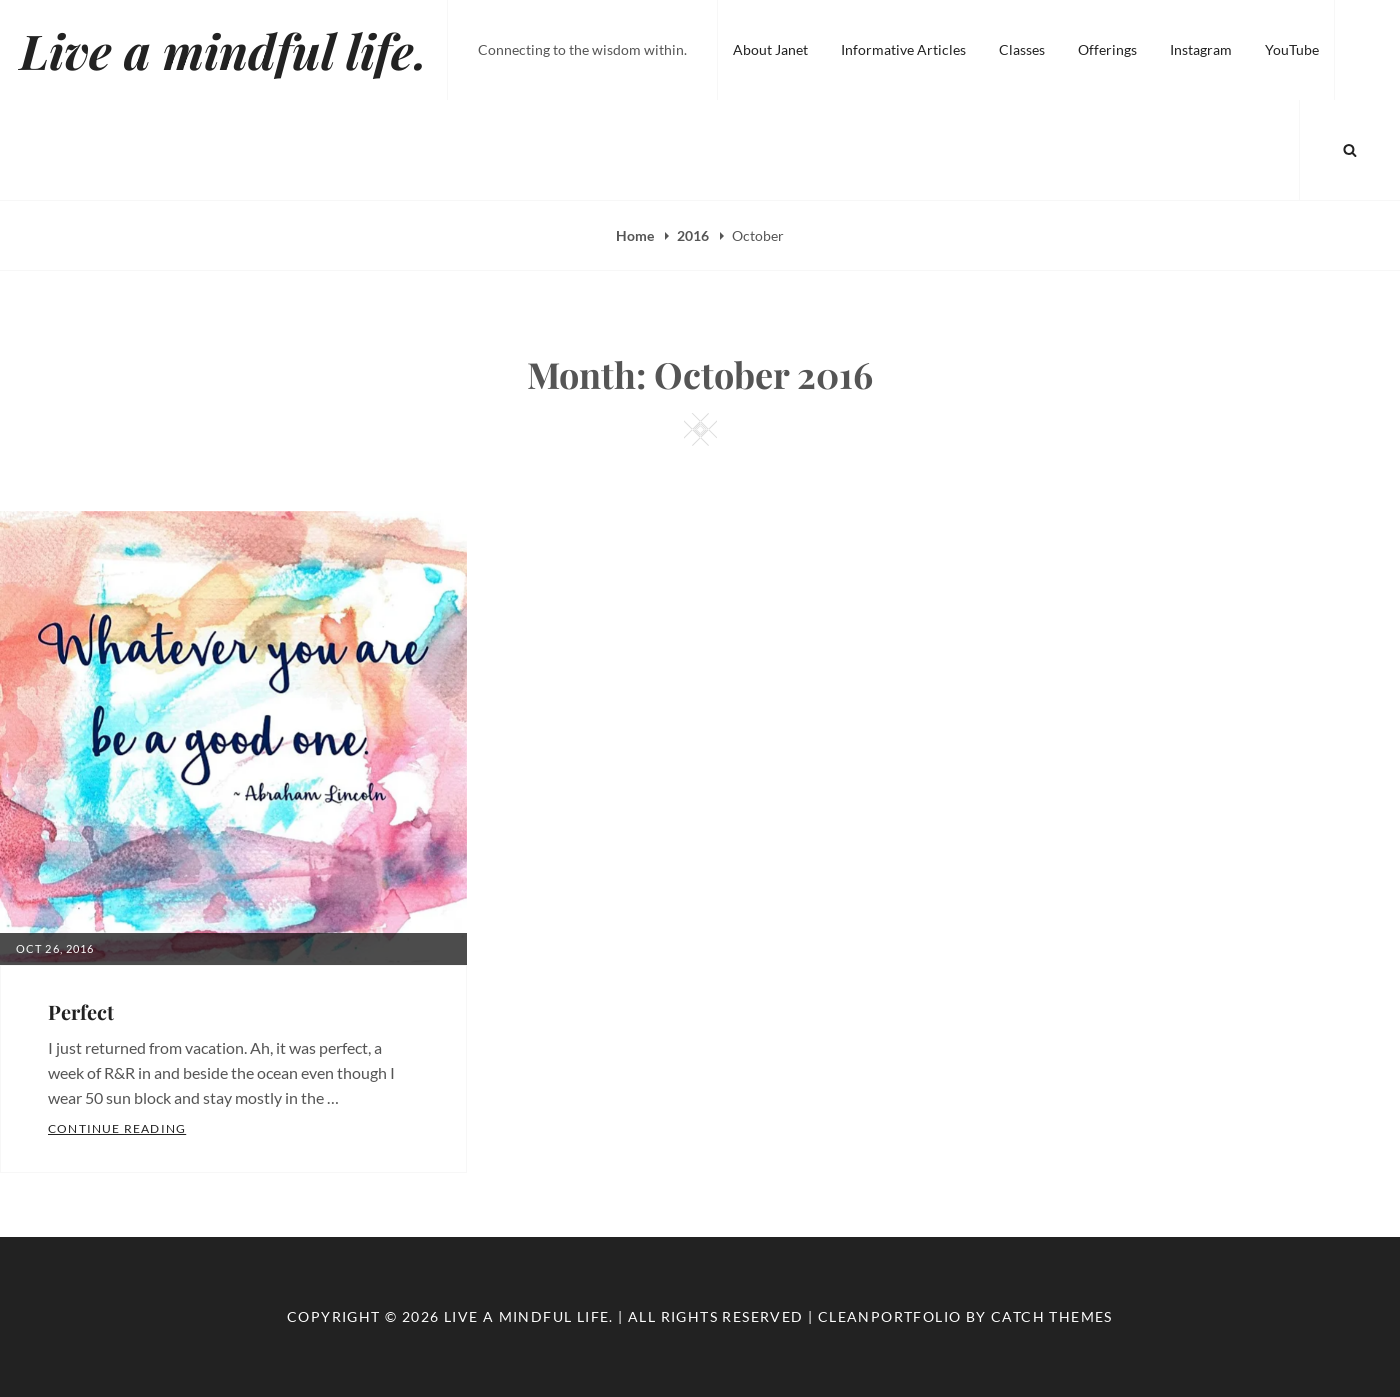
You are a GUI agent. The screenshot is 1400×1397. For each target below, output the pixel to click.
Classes (1022, 49)
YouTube (1292, 49)
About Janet (770, 49)
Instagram (1201, 49)
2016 (694, 235)
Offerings (1107, 49)
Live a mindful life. (223, 50)
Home (636, 235)
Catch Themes (1052, 1316)
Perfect (81, 1011)
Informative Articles (903, 49)
